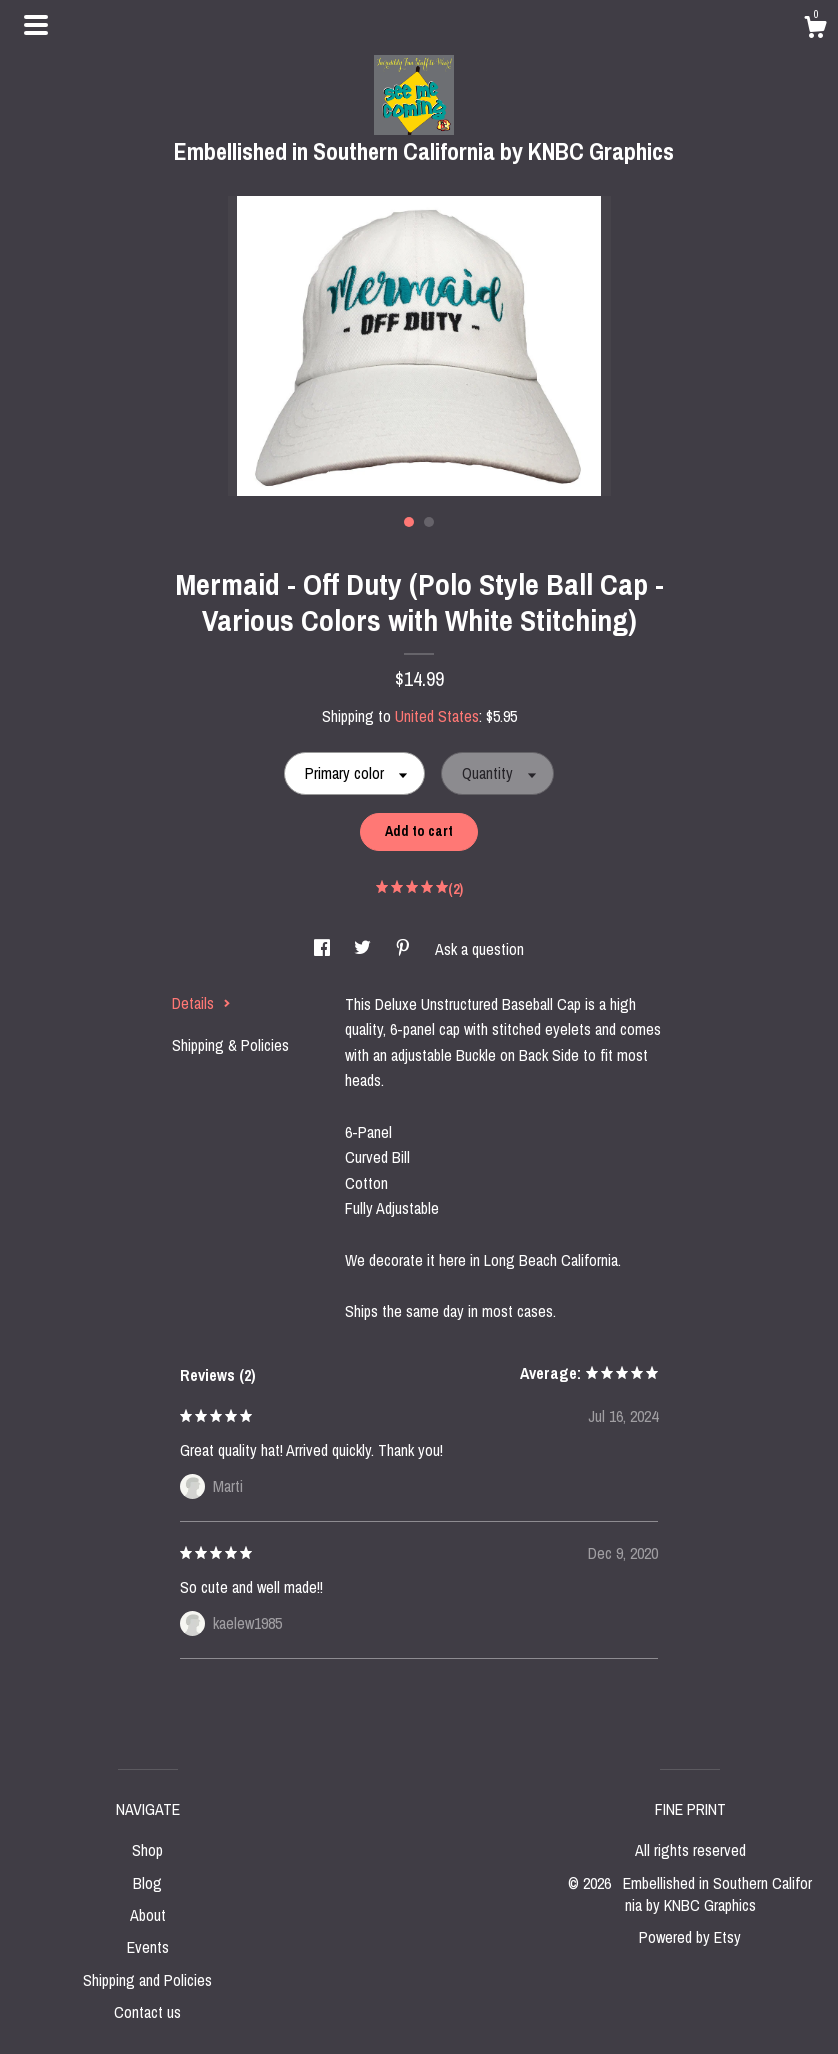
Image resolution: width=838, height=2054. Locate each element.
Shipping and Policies (147, 1980)
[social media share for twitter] (364, 949)
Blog (147, 1883)
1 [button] (409, 522)
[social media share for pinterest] (405, 949)
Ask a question (479, 949)
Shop (147, 1850)
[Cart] (815, 30)
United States (437, 716)
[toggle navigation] (36, 25)
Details (201, 1003)
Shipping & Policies (230, 1045)
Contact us (147, 2012)
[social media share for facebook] (324, 949)
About (148, 1915)
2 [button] (429, 522)
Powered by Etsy (690, 1937)
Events (148, 1947)
